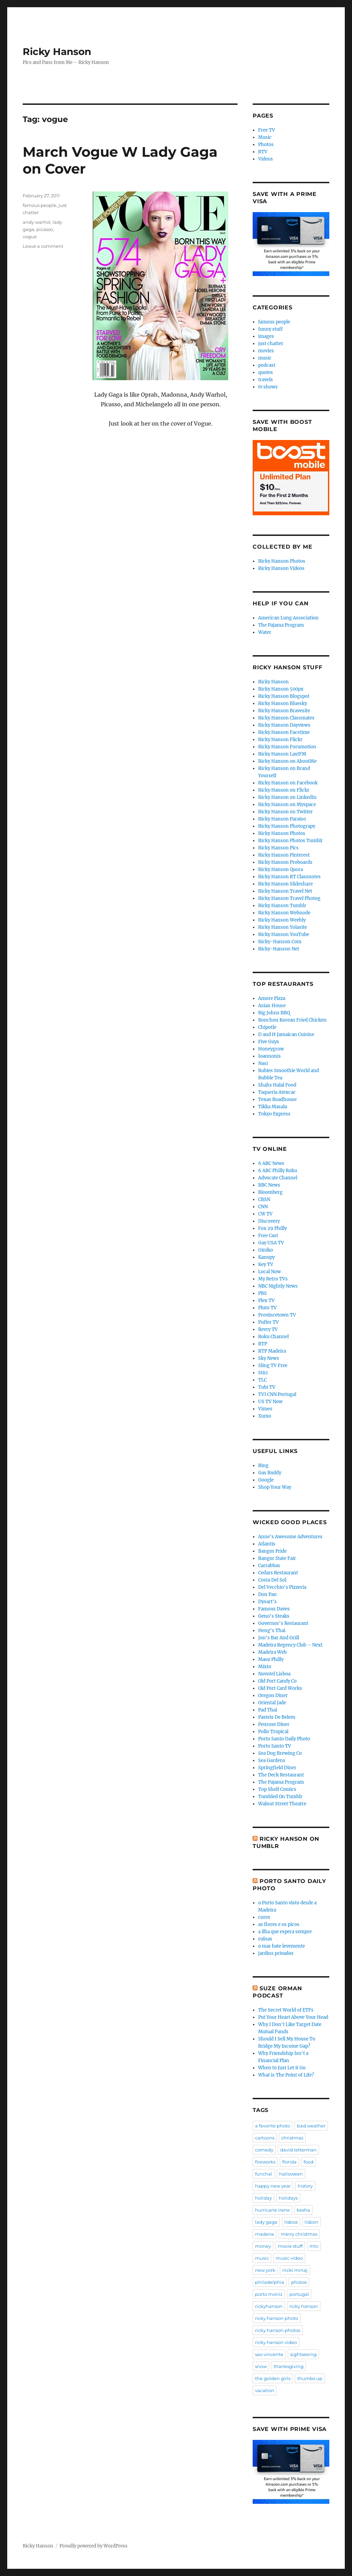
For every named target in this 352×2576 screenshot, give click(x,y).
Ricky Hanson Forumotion (287, 747)
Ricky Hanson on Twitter (285, 812)
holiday (263, 2198)
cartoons (264, 2137)
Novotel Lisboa (274, 1674)
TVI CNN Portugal (277, 1394)
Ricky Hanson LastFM (282, 754)
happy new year (273, 2186)
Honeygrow (271, 1049)
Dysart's (267, 1602)
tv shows (268, 387)
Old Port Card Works (280, 1688)
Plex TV (266, 1300)
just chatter (270, 343)
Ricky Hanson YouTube (283, 934)
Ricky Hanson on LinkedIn (287, 797)
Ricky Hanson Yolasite (282, 927)
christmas (292, 2137)
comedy (264, 2150)
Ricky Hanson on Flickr (283, 790)
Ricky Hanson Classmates (286, 718)
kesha (303, 2210)
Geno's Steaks (273, 1616)
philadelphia (269, 2282)
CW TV (265, 1214)
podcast (266, 365)
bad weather (311, 2125)
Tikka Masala (272, 1107)
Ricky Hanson (57, 51)
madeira (264, 2234)
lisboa (291, 2222)
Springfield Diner (277, 1768)
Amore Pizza (271, 998)
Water (264, 632)
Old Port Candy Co (277, 1681)
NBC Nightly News (278, 1286)
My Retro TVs (273, 1279)
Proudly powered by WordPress (93, 2546)
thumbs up (309, 2378)
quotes (265, 372)
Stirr (263, 1373)
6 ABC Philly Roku (277, 1171)
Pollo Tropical (273, 1732)
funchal (263, 2174)
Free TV (266, 130)
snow (261, 2366)
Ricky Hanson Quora (280, 869)
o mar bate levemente (281, 1946)
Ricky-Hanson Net (278, 949)
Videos (265, 159)
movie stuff (290, 2246)
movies (266, 351)
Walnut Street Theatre (282, 1804)
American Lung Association (288, 618)
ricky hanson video (276, 2342)
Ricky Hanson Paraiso (282, 819)
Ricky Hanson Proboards (285, 862)
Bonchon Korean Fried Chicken (292, 1020)
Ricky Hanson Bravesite (284, 711)
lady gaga (266, 2222)
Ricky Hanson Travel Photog (289, 898)
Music (265, 137)
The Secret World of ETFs (286, 2010)
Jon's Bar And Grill (278, 1638)
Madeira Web (272, 1652)
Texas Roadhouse (277, 1099)
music (265, 358)
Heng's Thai (271, 1630)
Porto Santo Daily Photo (284, 1739)
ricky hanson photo (276, 2318)
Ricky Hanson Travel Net (285, 891)
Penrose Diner (273, 1724)
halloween (291, 2174)
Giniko (265, 1250)
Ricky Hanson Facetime (284, 732)
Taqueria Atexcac (277, 1092)
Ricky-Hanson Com (279, 942)
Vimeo (265, 1409)
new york (265, 2270)
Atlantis (266, 1544)
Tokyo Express (274, 1114)
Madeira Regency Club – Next (290, 1645)
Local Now (269, 1272)
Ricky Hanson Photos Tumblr (290, 841)
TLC (262, 1380)
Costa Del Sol (272, 1580)
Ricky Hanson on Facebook (288, 783)
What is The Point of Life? (286, 2075)
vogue (30, 236)
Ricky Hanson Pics (278, 848)
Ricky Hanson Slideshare (285, 884)
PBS (262, 1293)
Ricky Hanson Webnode (284, 913)
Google (266, 1480)
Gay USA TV (271, 1243)
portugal (299, 2294)
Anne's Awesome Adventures (290, 1537)
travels (265, 380)
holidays (288, 2198)
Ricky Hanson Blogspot (283, 696)
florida (289, 2162)
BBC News (269, 1185)
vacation (264, 2390)
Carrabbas (269, 1565)
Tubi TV (266, 1387)
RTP (262, 1344)
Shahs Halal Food (277, 1085)
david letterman (298, 2150)
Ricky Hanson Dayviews (284, 725)
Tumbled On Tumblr (280, 1796)
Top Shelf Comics (277, 1789)
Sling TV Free (272, 1365)
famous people (39, 205)
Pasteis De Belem (276, 1717)
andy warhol (37, 222)
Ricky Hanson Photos (281, 561)
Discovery (269, 1221)
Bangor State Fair (277, 1558)
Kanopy (266, 1257)
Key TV (265, 1264)
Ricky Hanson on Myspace (287, 804)
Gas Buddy (269, 1473)
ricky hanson (303, 2306)
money (263, 2246)
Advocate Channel (277, 1178)
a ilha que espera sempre (285, 1932)
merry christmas (299, 2234)
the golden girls (272, 2378)
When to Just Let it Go (282, 2068)
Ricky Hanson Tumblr (282, 906)
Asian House (272, 1006)
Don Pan (267, 1594)
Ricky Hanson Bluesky (282, 703)
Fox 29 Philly (272, 1228)
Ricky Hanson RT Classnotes (289, 877)
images (266, 336)
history (305, 2186)
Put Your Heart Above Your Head (293, 2017)
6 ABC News (271, 1163)
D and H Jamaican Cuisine (286, 1034)
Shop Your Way (274, 1487)
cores (264, 1917)
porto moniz (269, 2294)
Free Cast (268, 1236)
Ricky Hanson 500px (281, 689)
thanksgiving (289, 2366)
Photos (266, 144)
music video (289, 2258)
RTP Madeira (272, 1351)
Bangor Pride (272, 1551)
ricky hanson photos (277, 2330)
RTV (262, 152)
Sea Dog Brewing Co (280, 1753)
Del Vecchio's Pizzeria (282, 1587)
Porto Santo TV (274, 1746)
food (309, 2162)
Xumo (264, 1416)
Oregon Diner (273, 1695)
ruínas (265, 1939)
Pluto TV (267, 1308)
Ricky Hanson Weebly (282, 920)
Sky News (268, 1358)
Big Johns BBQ (274, 1013)
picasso (44, 229)
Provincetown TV (277, 1315)
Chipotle (267, 1027)
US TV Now (270, 1402)
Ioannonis (269, 1056)
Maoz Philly (271, 1659)
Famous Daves (274, 1609)
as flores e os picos (278, 1924)
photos (299, 2282)
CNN (263, 1207)
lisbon (311, 2222)
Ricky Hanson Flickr (280, 739)
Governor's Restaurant (283, 1623)
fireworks (265, 2162)
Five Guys (268, 1042)
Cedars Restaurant (278, 1573)
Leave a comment (43, 246)
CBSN (264, 1199)
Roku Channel (273, 1337)
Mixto (264, 1667)
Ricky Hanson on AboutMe (287, 761)
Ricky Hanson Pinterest (284, 855)
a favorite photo (272, 2125)
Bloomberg (270, 1192)
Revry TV (268, 1329)
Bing (263, 1465)
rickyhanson (269, 2306)
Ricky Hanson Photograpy (286, 826)
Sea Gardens (271, 1760)
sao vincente (269, 2354)
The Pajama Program (281, 625)
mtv (313, 2246)
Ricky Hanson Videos (281, 568)
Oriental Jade (272, 1703)
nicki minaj (295, 2270)
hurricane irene (272, 2210)
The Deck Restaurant (281, 1775)
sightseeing (303, 2354)
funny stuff (270, 329)
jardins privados (276, 1953)
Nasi (263, 1063)
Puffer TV (268, 1322)
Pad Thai (267, 1710)
